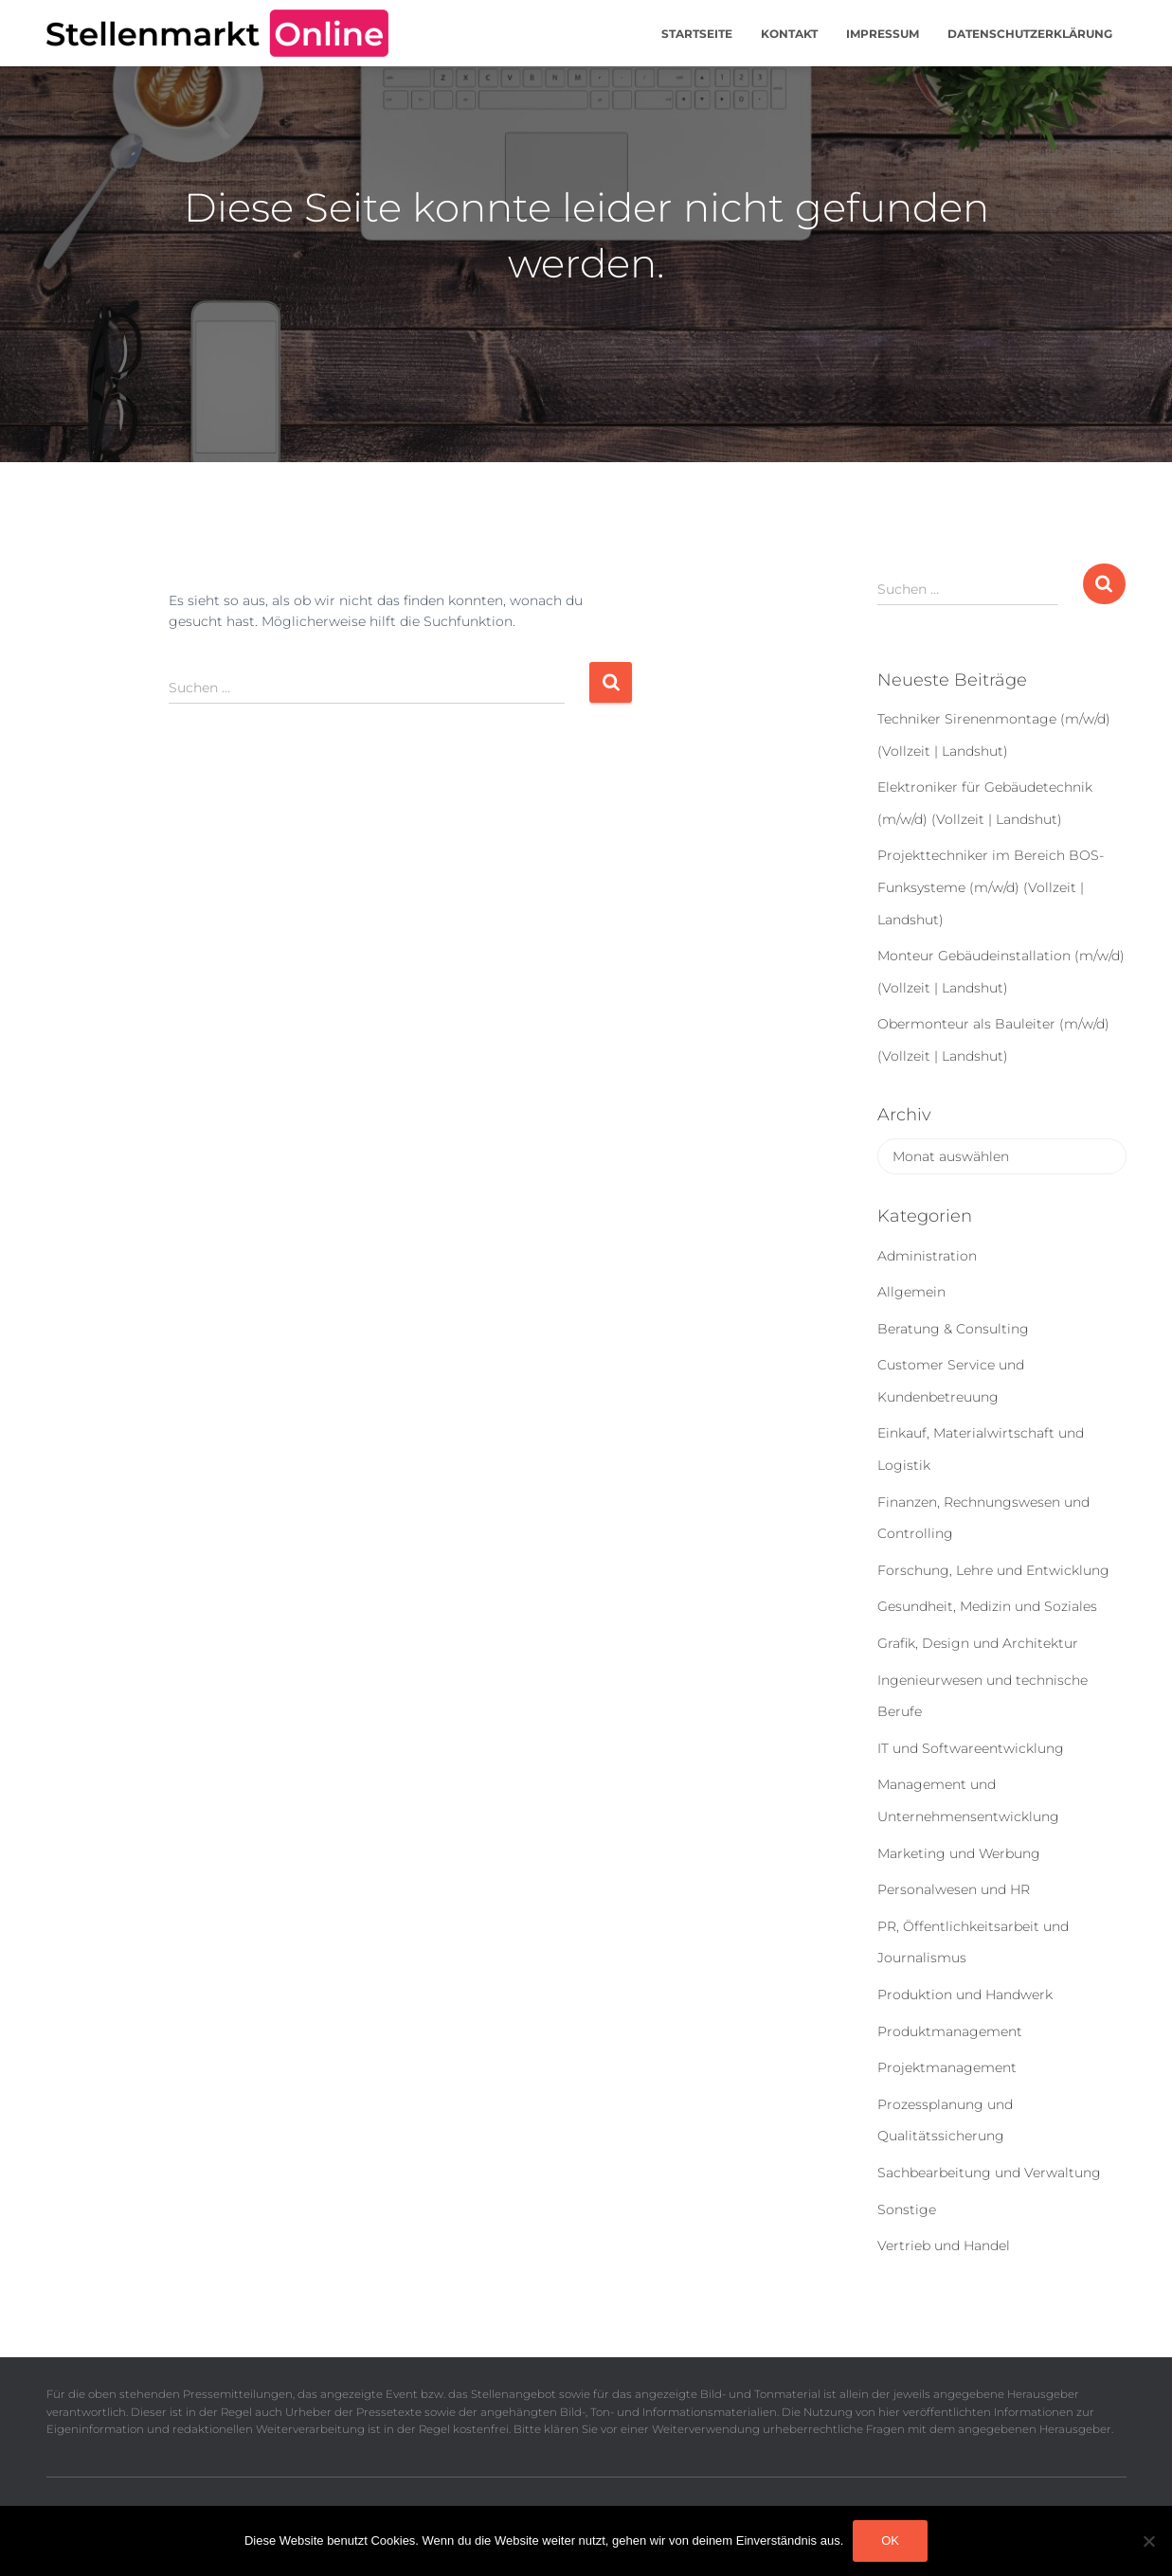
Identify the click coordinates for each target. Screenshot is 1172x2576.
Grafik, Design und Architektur (977, 1643)
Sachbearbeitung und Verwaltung (989, 2172)
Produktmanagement (949, 2031)
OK (890, 2540)
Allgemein (911, 1291)
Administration (927, 1255)
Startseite (696, 34)
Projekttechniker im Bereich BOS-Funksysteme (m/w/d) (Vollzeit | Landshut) (990, 887)
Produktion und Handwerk (965, 1994)
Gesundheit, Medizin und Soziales (987, 1606)
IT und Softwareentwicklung (970, 1748)
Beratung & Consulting (953, 1328)
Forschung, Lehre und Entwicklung (993, 1570)
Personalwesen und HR (953, 1889)
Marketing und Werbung (958, 1853)
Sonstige (906, 2209)
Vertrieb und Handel (943, 2245)
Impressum (882, 34)
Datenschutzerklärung (1029, 34)
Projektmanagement (947, 2067)
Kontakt (789, 34)
